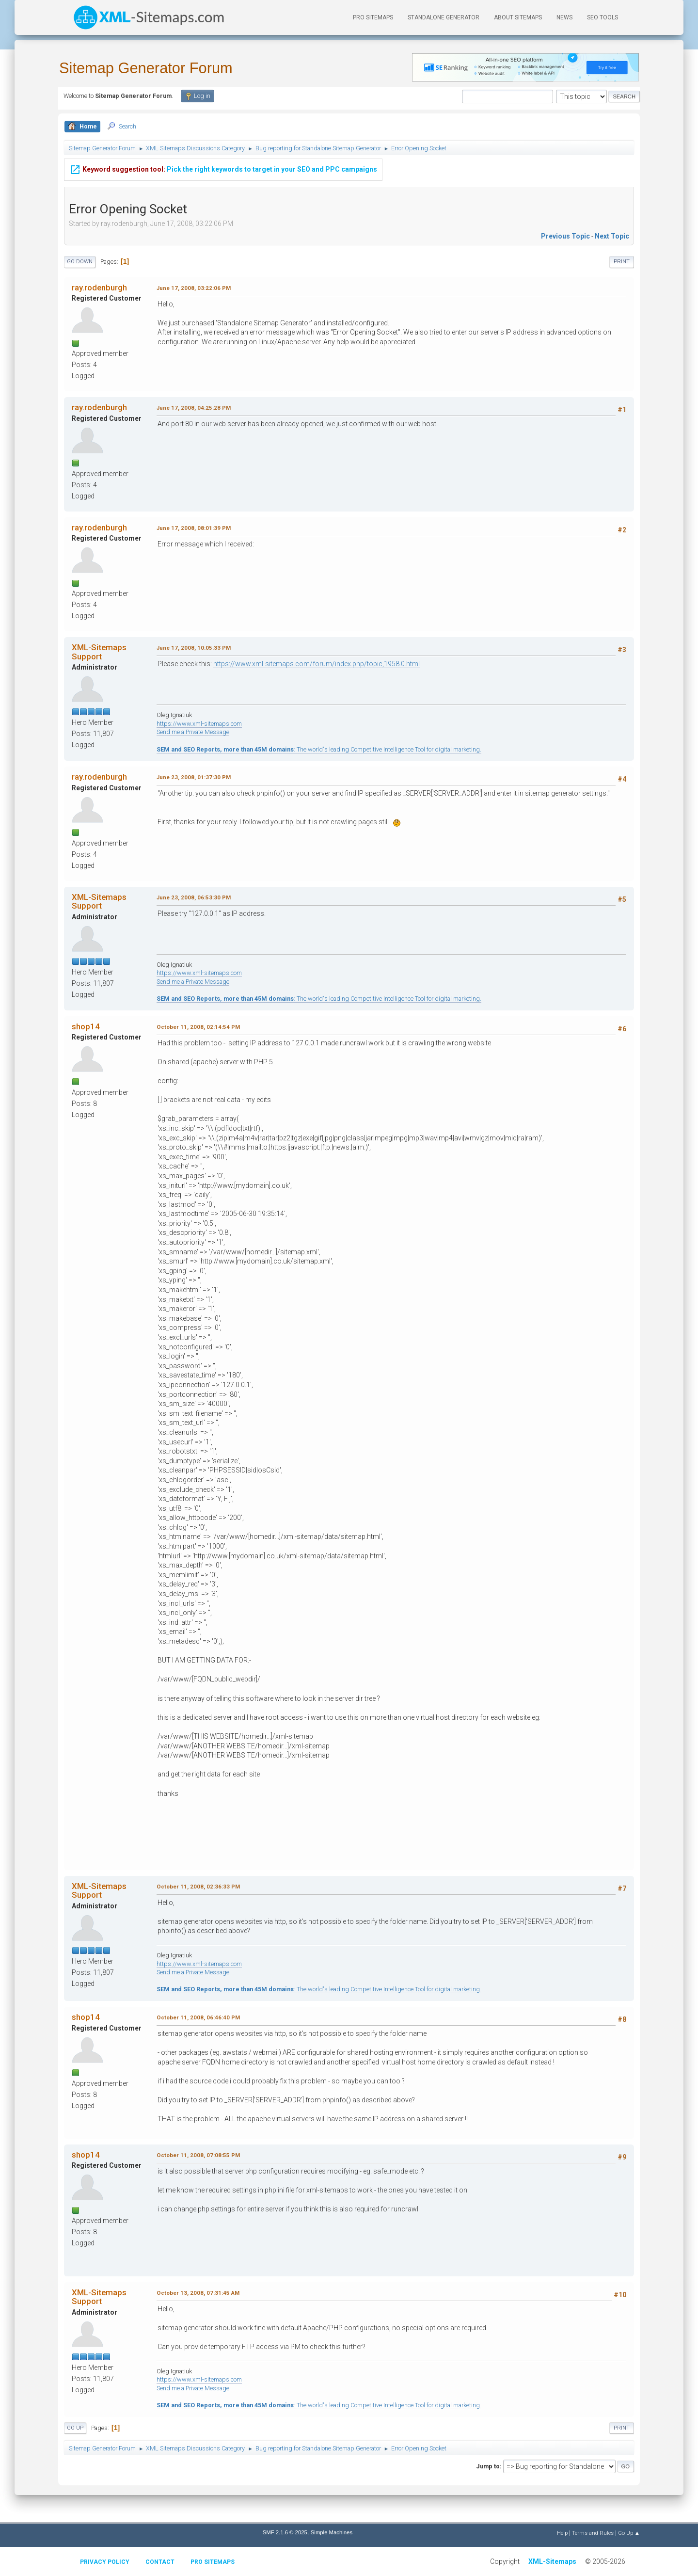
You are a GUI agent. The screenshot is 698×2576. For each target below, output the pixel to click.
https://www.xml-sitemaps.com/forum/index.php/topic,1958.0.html (316, 664)
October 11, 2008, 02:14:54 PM (198, 1027)
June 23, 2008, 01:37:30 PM (194, 777)
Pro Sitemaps (212, 2562)
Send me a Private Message (193, 732)
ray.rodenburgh (99, 287)
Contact (159, 2562)
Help (562, 2532)
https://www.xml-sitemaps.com (199, 723)
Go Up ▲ (629, 2532)
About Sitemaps (518, 17)
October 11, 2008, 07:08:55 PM (198, 2155)
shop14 (86, 1026)
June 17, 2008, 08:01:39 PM (194, 528)
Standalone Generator (443, 17)
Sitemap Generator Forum (146, 68)
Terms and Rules (593, 2532)
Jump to (488, 2466)
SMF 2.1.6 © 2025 (285, 2532)
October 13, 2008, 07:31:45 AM (198, 2292)
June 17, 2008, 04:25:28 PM (194, 407)
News (564, 17)
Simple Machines (331, 2532)
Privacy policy (104, 2562)
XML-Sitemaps (552, 2561)
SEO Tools (602, 17)
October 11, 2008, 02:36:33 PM (198, 1886)
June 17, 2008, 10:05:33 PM (194, 647)
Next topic (612, 236)
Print (622, 261)
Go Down (80, 261)
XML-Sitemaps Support (99, 651)
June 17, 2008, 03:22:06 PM (194, 288)
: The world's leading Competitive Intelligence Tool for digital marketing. (319, 749)
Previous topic (565, 236)
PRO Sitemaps (373, 17)
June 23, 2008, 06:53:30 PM (194, 897)
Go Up (75, 2428)
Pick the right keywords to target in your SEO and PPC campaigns (223, 169)
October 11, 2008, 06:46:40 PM (198, 2017)
